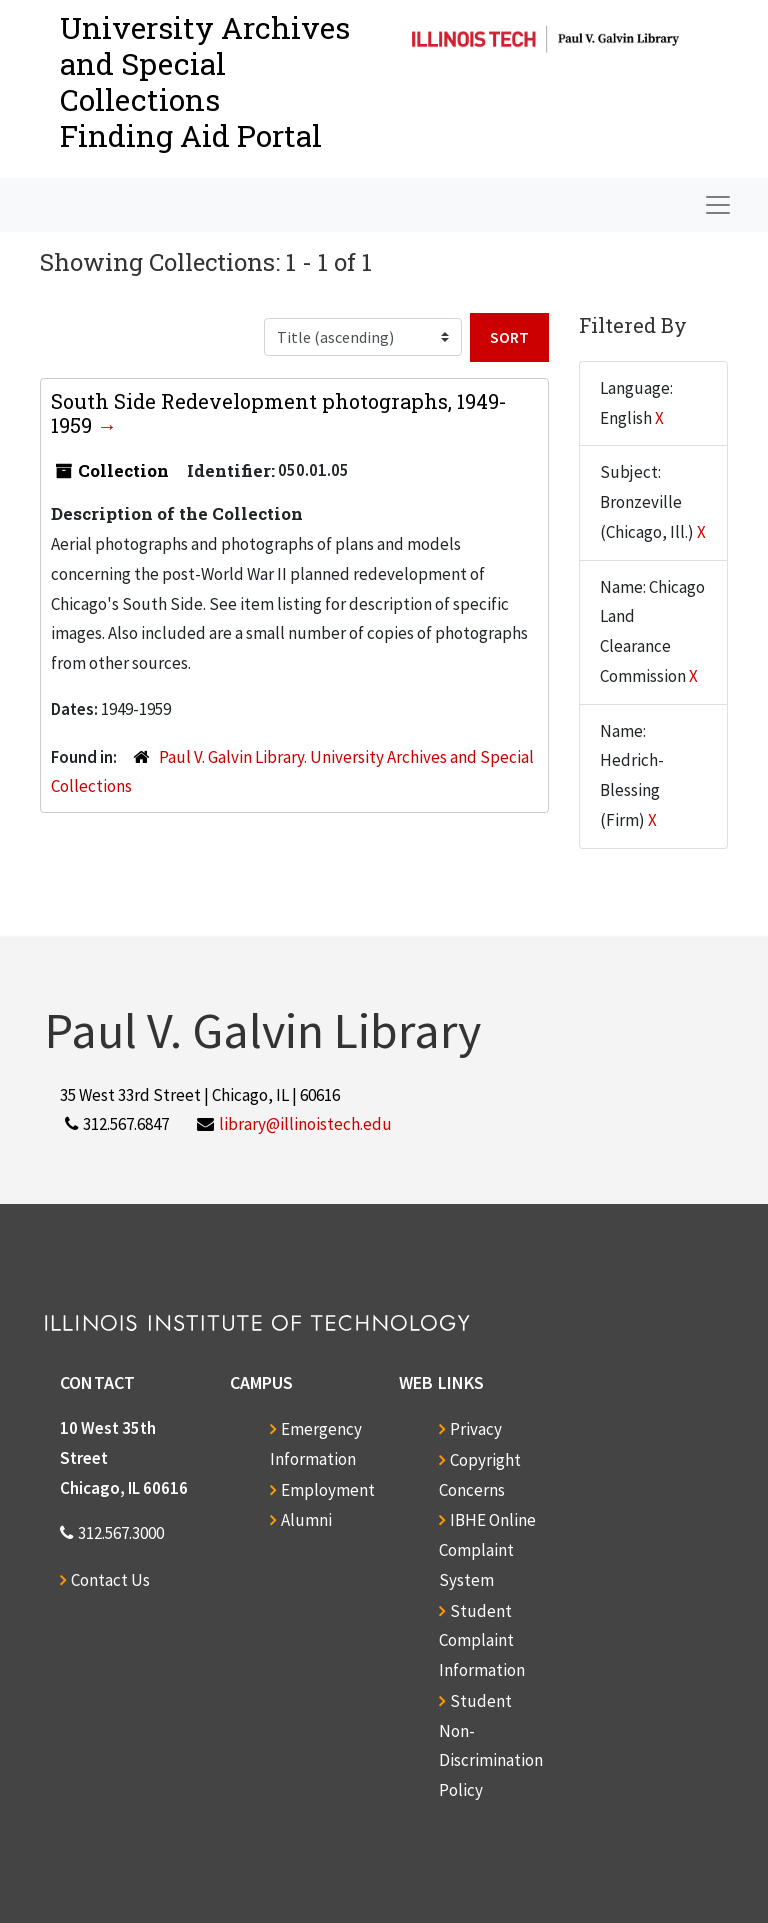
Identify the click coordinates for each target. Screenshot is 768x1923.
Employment (328, 1490)
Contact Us (110, 1580)
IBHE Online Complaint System (487, 1550)
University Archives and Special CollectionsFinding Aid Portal (205, 81)
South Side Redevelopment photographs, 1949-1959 (279, 413)
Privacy (476, 1429)
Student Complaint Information (482, 1641)
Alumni (306, 1520)
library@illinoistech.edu (305, 1124)
